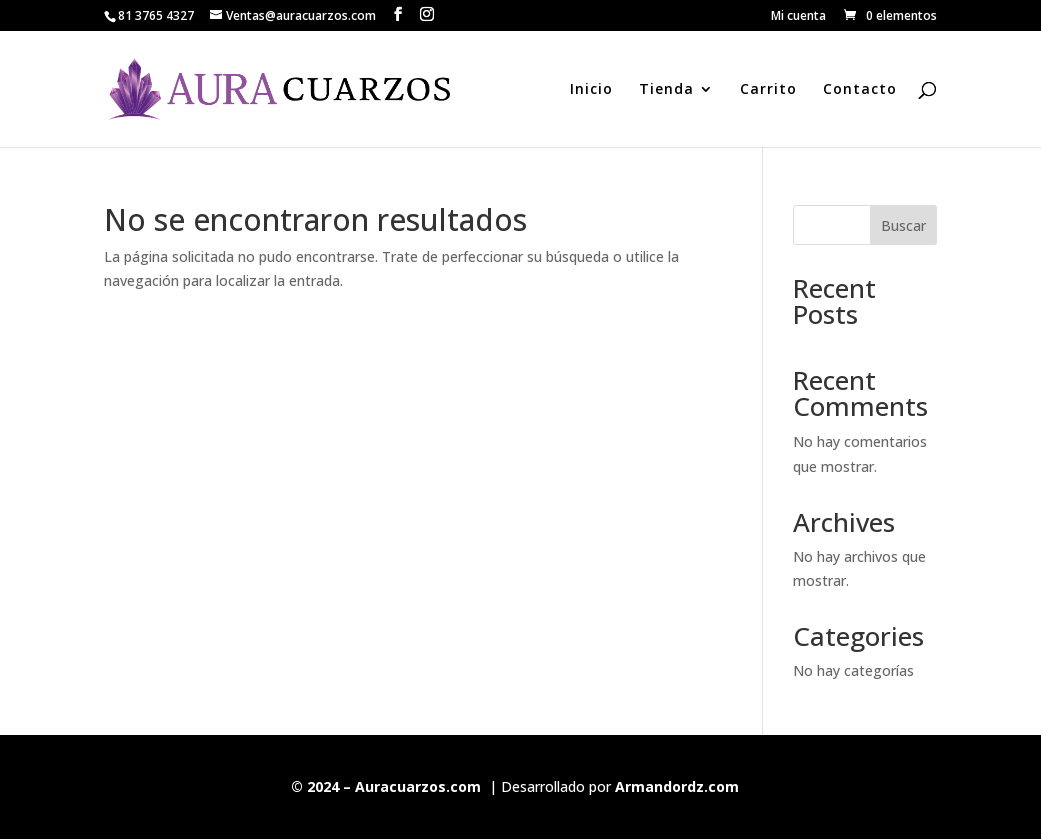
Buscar (903, 225)
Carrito (768, 90)
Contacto (860, 90)
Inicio (591, 90)
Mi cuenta (798, 17)
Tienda (666, 90)
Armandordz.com (677, 786)
